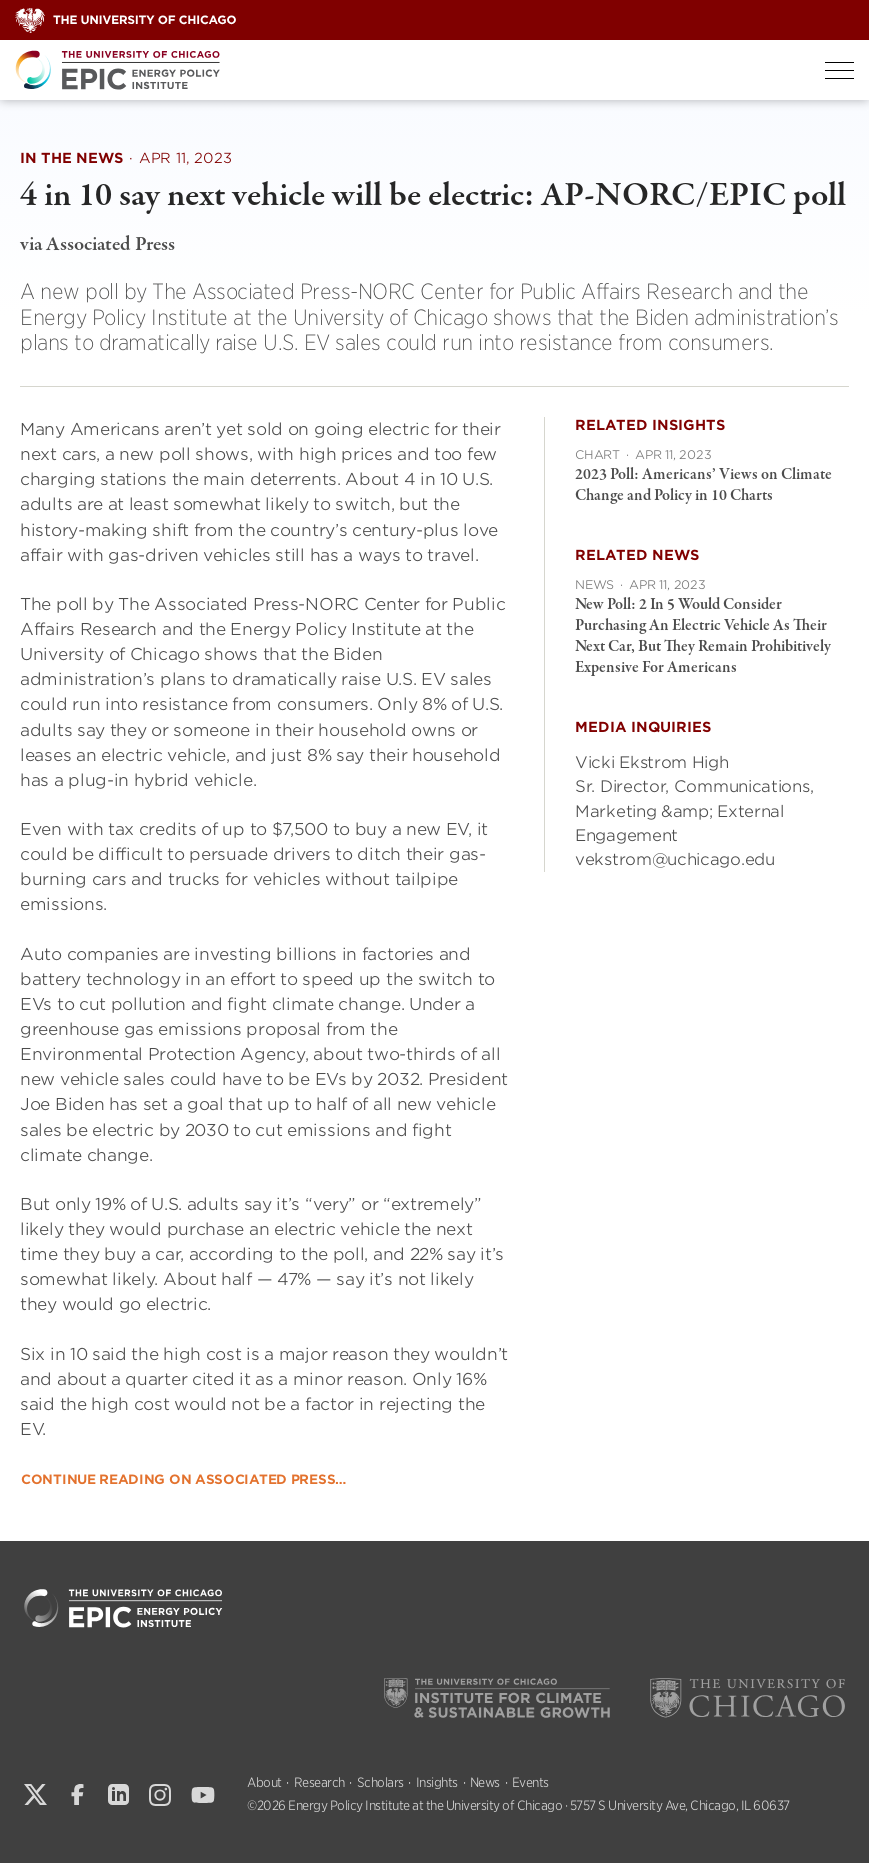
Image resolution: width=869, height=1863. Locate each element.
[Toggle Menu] (839, 70)
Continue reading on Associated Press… (183, 1479)
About (264, 1782)
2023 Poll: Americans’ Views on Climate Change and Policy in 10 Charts (703, 485)
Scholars (380, 1782)
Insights (437, 1782)
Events (530, 1782)
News (485, 1782)
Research (319, 1782)
